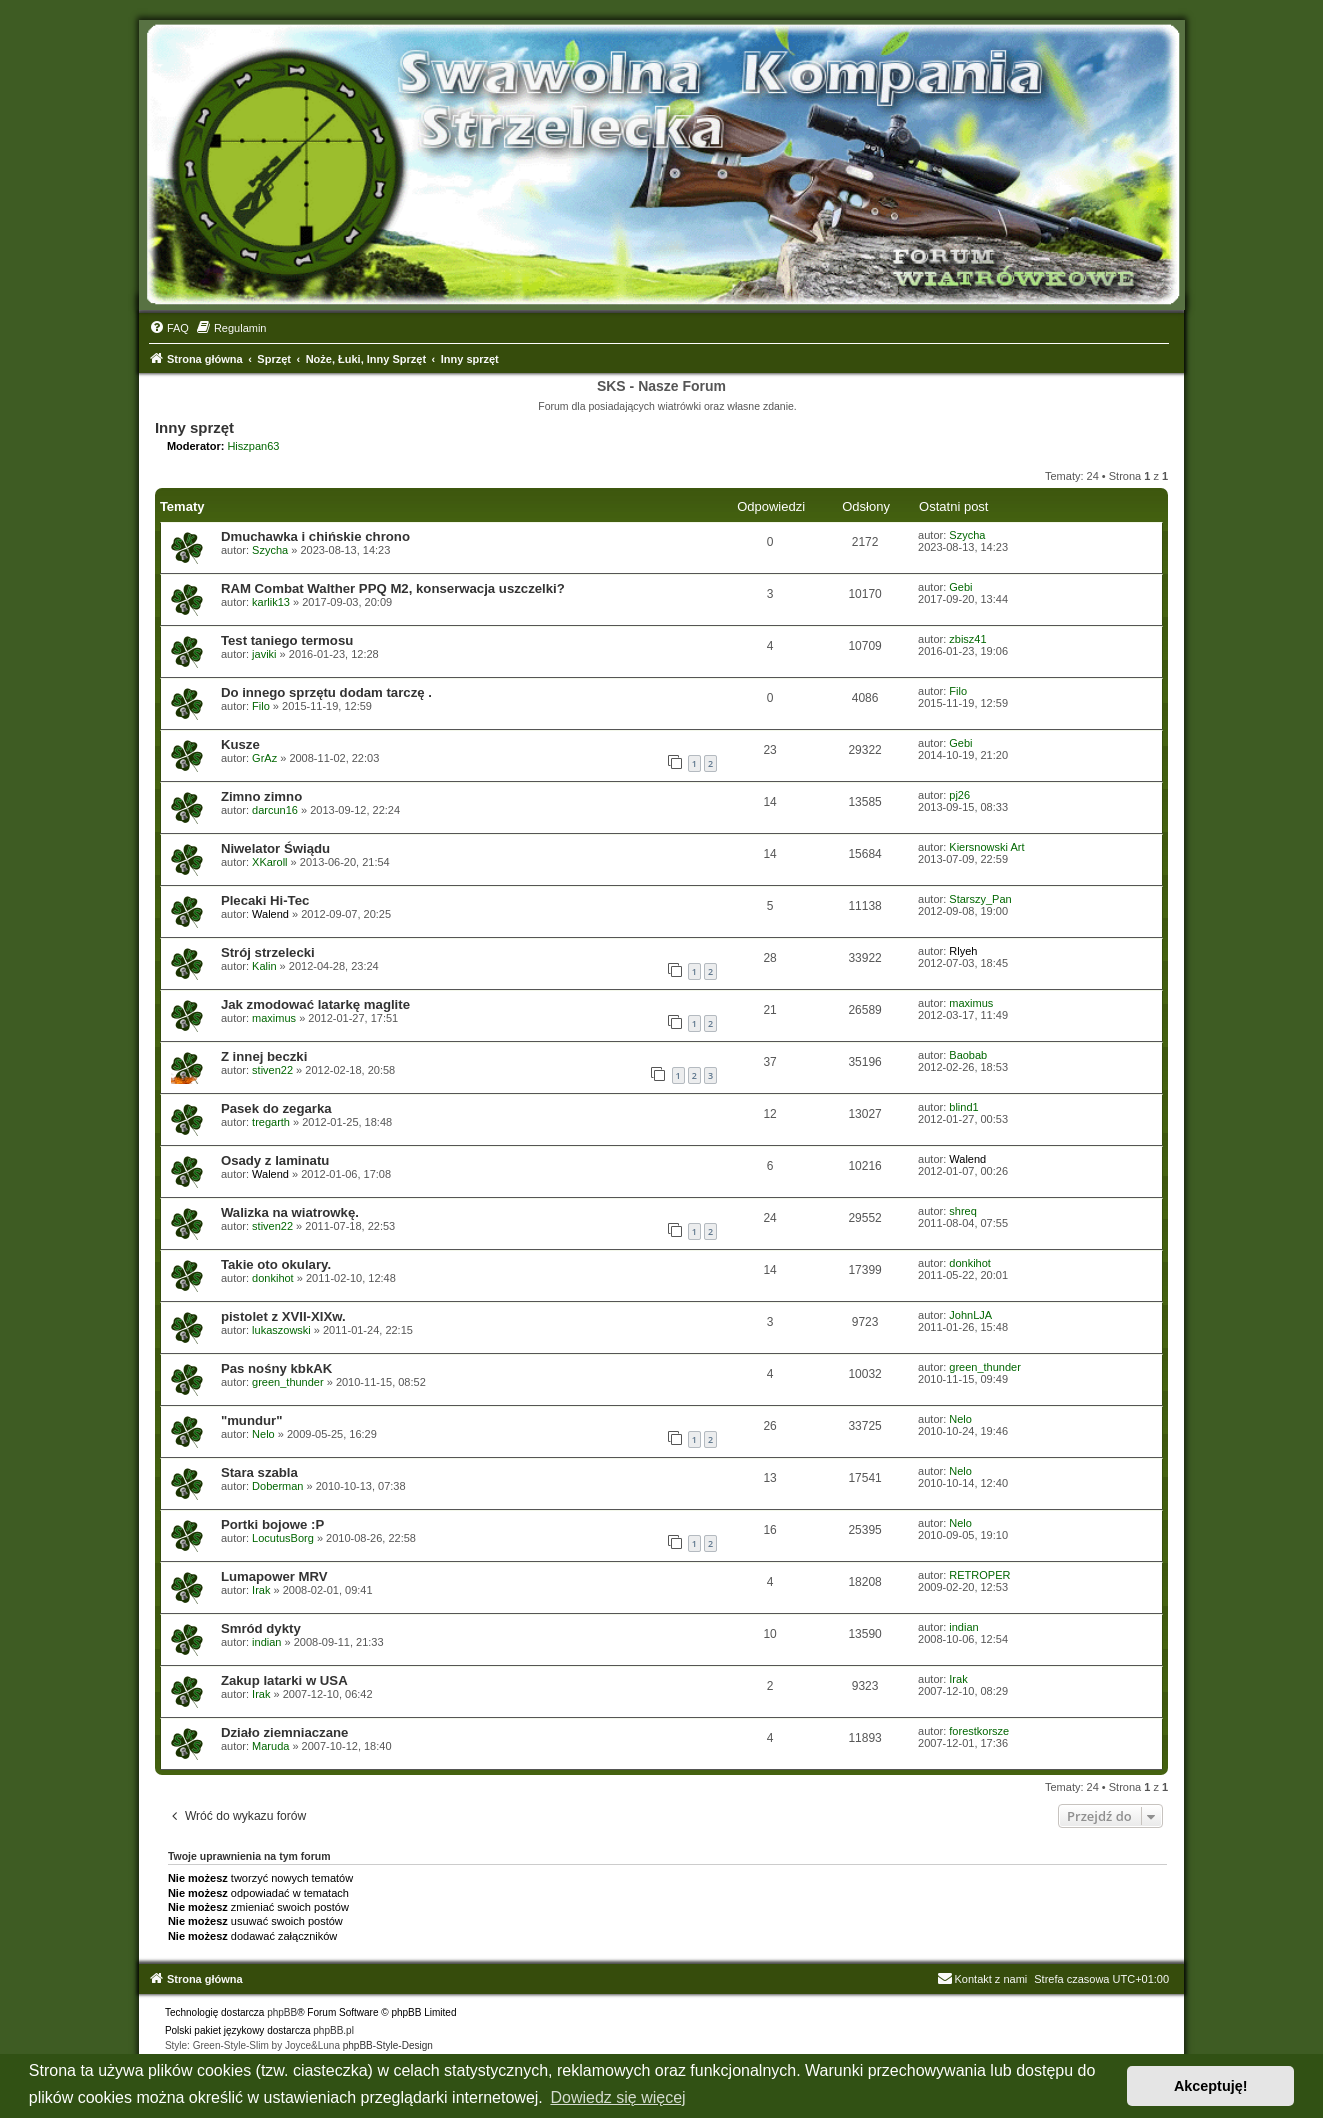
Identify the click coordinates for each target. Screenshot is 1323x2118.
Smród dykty (261, 1628)
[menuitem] (169, 328)
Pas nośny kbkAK (276, 1368)
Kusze (240, 744)
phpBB (282, 2012)
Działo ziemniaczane (285, 1732)
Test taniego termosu (287, 640)
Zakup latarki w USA (284, 1680)
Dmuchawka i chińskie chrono (315, 536)
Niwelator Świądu (275, 848)
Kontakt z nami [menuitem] (982, 1979)
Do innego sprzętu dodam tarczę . (326, 692)
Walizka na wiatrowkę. (290, 1212)
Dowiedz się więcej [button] (617, 2097)
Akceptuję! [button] (1211, 2086)
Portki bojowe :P (272, 1524)
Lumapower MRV (274, 1576)
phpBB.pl (333, 2030)
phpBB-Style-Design (388, 2045)
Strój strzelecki (268, 952)
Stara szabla (259, 1472)
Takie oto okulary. (276, 1264)
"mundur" (252, 1420)
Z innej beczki (264, 1056)
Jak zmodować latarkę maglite (315, 1004)
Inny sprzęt (194, 427)
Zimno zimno (261, 796)
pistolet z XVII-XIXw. (283, 1316)
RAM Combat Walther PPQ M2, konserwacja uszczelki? (393, 588)
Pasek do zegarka (276, 1108)
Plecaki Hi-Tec (265, 900)
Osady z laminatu (275, 1160)
